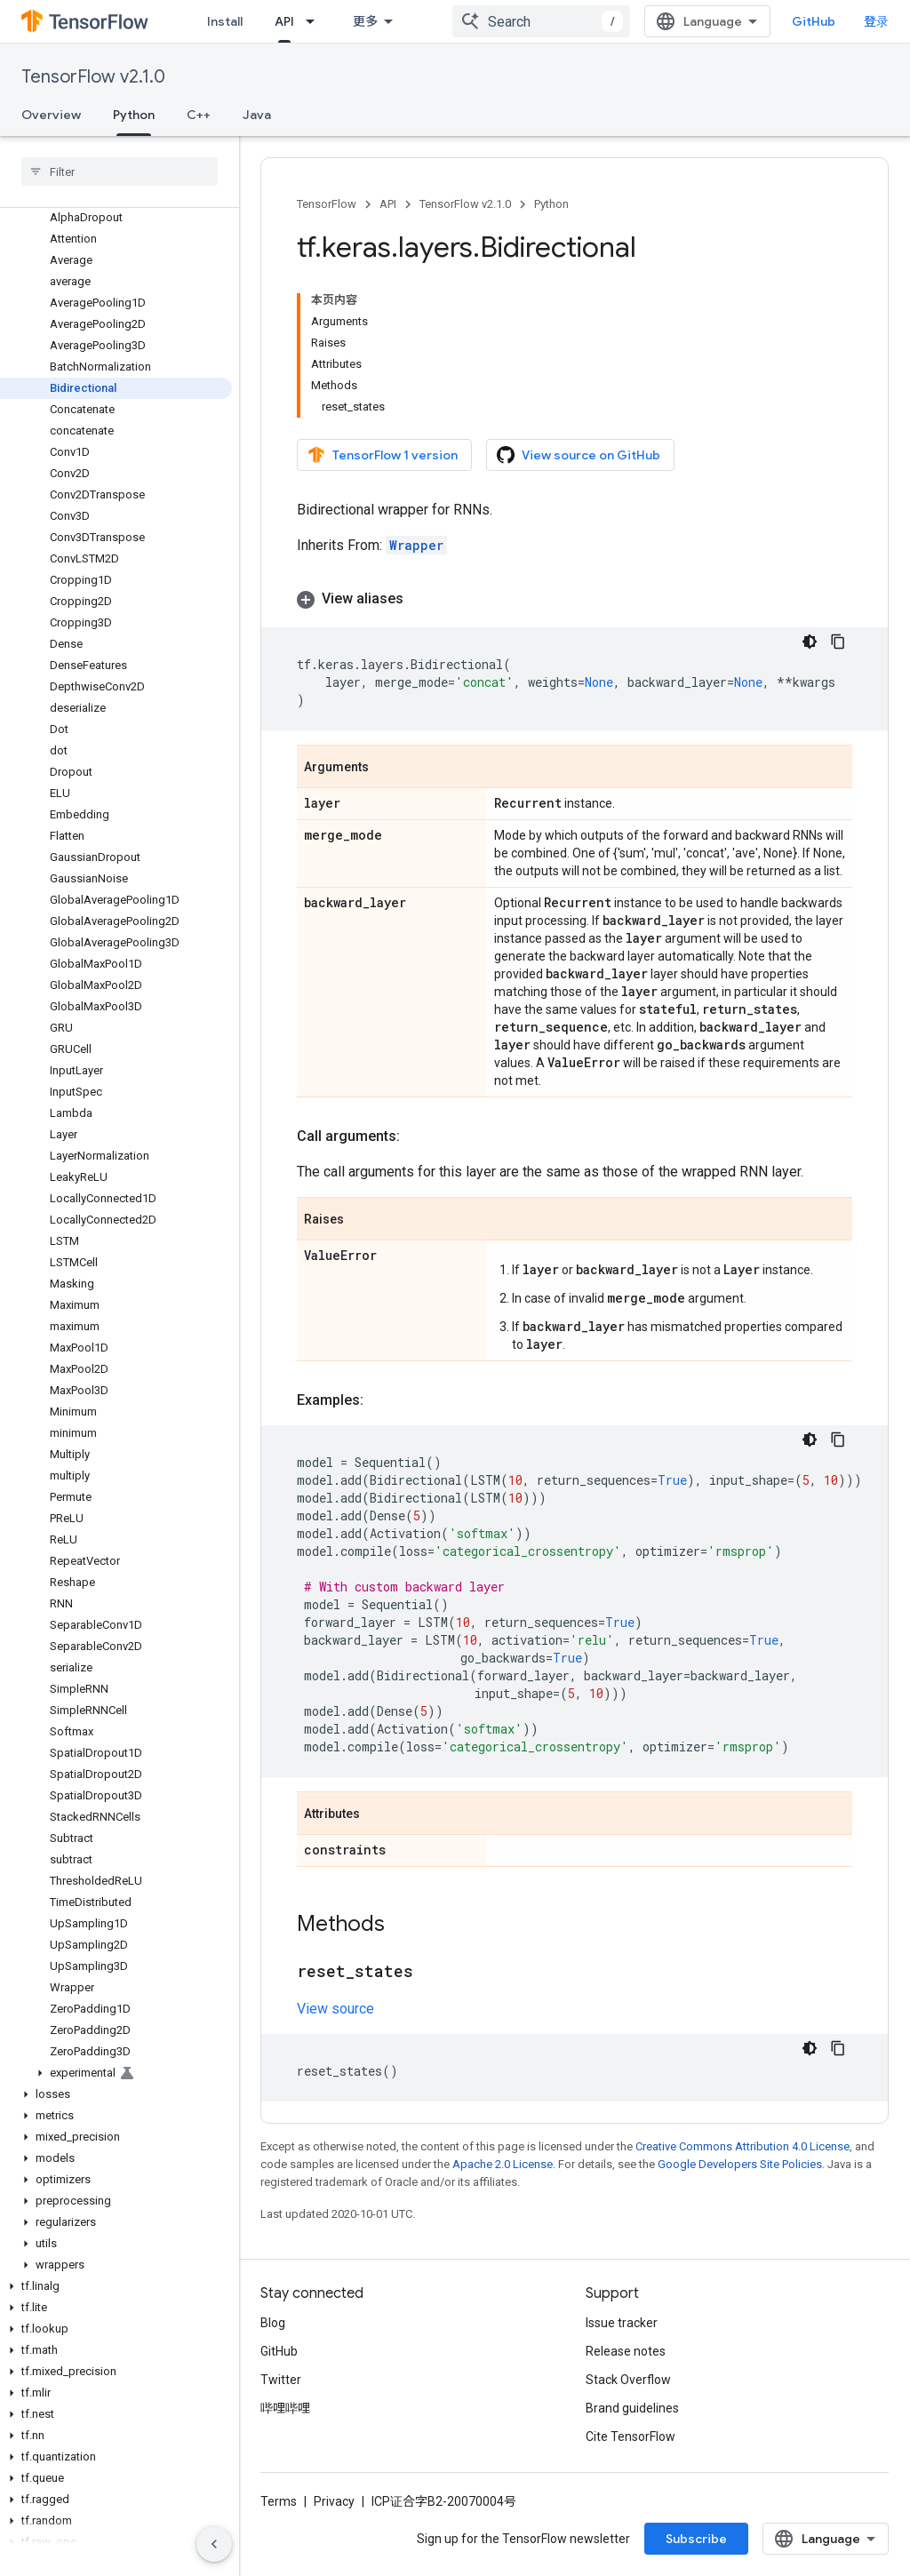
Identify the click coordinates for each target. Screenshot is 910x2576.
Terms (278, 2501)
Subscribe (696, 2539)
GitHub (813, 21)
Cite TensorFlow (630, 2436)
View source (335, 2008)
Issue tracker (622, 2323)
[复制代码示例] (838, 641)
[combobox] (541, 21)
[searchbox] (119, 171)
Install (225, 21)
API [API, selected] (284, 21)
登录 (876, 21)
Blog (272, 2323)
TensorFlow (326, 204)
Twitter (280, 2380)
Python (551, 204)
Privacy (334, 2501)
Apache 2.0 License (502, 2164)
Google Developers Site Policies (740, 2164)
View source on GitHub (578, 455)
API (387, 204)
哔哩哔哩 (285, 2408)
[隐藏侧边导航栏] (214, 2544)
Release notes (626, 2351)
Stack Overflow (628, 2380)
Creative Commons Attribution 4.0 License (742, 2146)
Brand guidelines (632, 2408)
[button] (116, 2073)
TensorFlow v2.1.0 (93, 77)
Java (257, 115)
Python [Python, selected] (134, 115)
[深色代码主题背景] (809, 641)
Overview (51, 115)
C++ (199, 115)
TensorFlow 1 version (382, 455)
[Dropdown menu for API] (315, 21)
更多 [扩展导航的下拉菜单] (365, 21)
